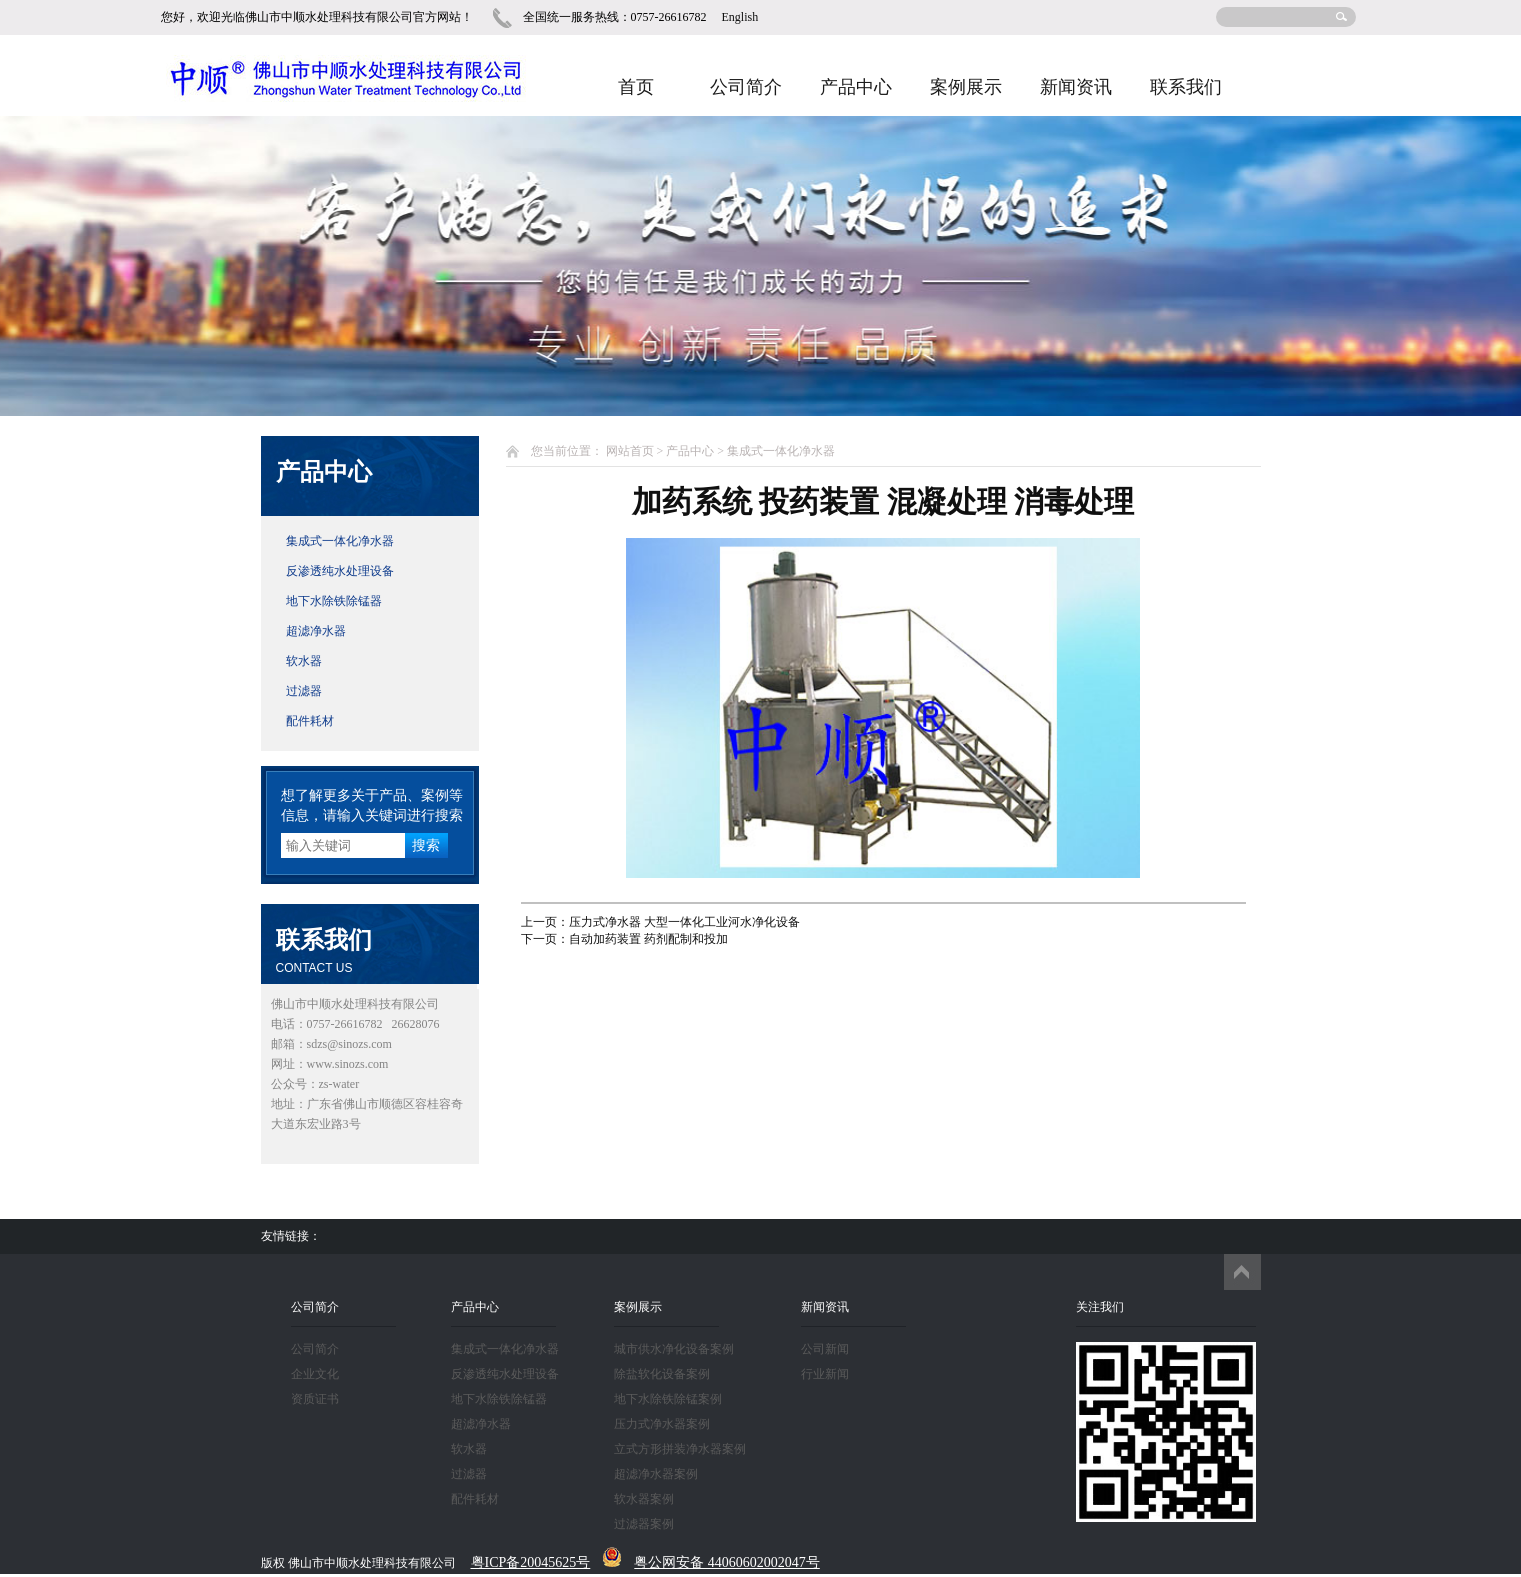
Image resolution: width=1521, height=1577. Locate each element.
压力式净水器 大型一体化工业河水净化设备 (684, 922)
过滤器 (304, 691)
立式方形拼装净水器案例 (680, 1449)
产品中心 (856, 87)
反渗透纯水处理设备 (340, 571)
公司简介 (746, 87)
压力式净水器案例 (662, 1424)
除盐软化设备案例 (662, 1374)
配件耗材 (310, 721)
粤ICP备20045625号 (531, 1562)
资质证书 (315, 1399)
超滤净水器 (316, 631)
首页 (636, 87)
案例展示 (966, 87)
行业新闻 (825, 1374)
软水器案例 (644, 1499)
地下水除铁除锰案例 (668, 1399)
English (740, 17)
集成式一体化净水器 (340, 541)
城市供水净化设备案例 (674, 1349)
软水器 (304, 661)
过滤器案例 (644, 1524)
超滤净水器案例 (656, 1474)
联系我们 (1186, 87)
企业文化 (315, 1374)
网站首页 (630, 451)
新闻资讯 (1076, 87)
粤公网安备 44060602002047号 (727, 1562)
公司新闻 (825, 1349)
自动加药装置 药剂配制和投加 (648, 939)
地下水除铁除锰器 (334, 601)
